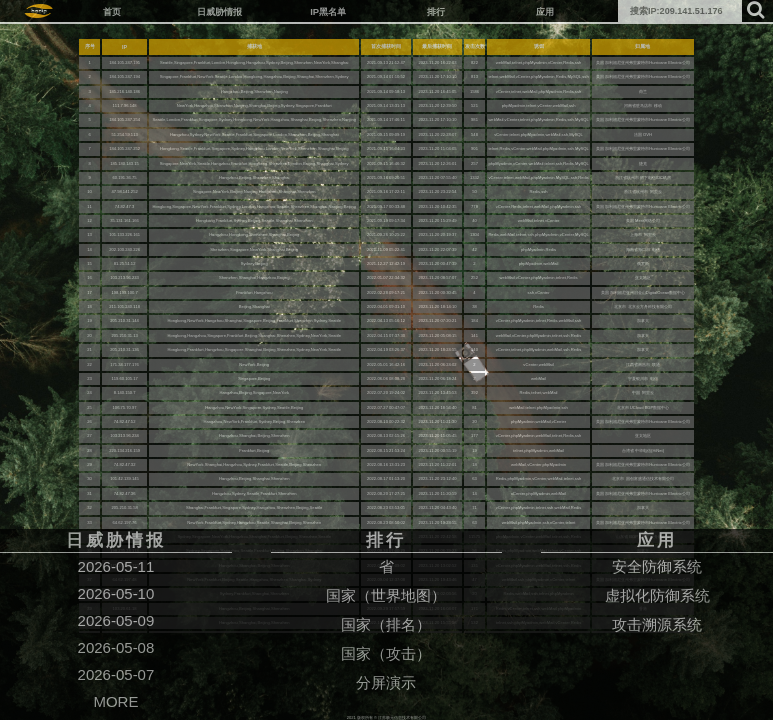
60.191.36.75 (125, 177)
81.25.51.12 (125, 263)
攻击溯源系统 (657, 624)
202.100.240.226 (124, 249)
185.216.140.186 (124, 91)
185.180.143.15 (124, 163)
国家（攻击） (386, 653)
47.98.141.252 (124, 191)
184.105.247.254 (124, 119)
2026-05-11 (116, 566)
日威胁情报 (219, 11)
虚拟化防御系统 (657, 595)
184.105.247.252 (124, 148)
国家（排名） (386, 624)
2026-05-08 (116, 647)
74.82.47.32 (125, 464)
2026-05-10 (116, 593)
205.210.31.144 (124, 320)
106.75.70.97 (125, 407)
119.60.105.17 (124, 378)
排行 (436, 11)
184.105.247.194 (124, 76)
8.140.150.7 (125, 392)
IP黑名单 (328, 11)
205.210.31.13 (124, 335)
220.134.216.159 (124, 450)
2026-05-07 (116, 674)
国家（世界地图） (386, 595)
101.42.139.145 (124, 478)
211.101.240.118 (124, 306)
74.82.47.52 (125, 421)
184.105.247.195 (124, 62)
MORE (115, 701)
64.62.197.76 (125, 522)
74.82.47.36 (125, 493)
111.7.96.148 (125, 105)
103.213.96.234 (124, 435)
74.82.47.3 (124, 206)
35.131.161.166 (124, 220)
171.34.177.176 (124, 364)
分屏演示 (386, 682)
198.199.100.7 (124, 292)
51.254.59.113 (124, 134)
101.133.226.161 (124, 234)
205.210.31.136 (124, 349)
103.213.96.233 (124, 277)
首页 (112, 11)
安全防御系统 (657, 566)
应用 (545, 11)
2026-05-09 (116, 620)
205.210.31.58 (124, 507)
